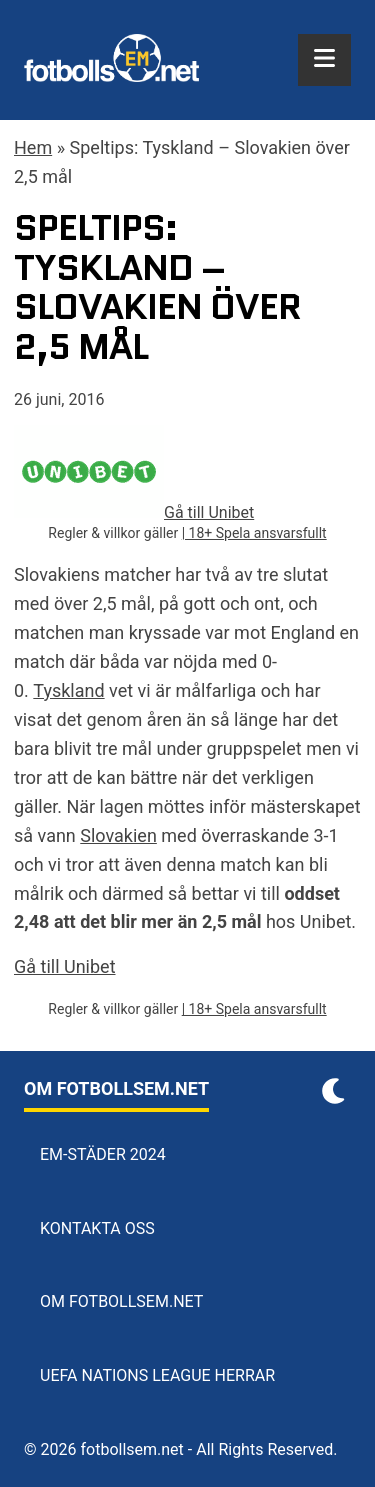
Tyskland (68, 690)
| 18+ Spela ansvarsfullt (254, 533)
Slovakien (118, 835)
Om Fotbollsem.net (121, 1301)
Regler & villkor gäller (114, 533)
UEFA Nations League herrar (157, 1375)
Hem (33, 147)
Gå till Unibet (65, 966)
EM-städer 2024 (103, 1154)
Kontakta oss (97, 1228)
